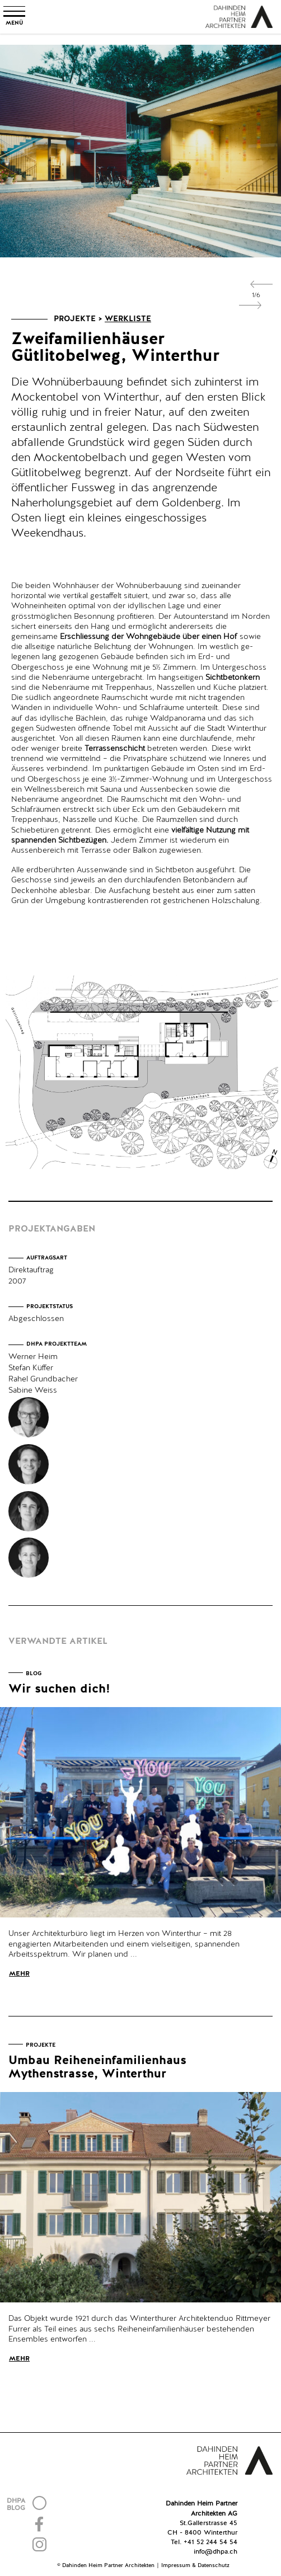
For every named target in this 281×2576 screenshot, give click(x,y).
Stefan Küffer (30, 1368)
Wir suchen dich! (59, 1689)
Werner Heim (33, 1357)
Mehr (19, 1974)
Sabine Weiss (32, 1390)
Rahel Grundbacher (43, 1379)
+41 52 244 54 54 (210, 2542)
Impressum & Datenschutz (195, 2565)
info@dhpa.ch (215, 2552)
